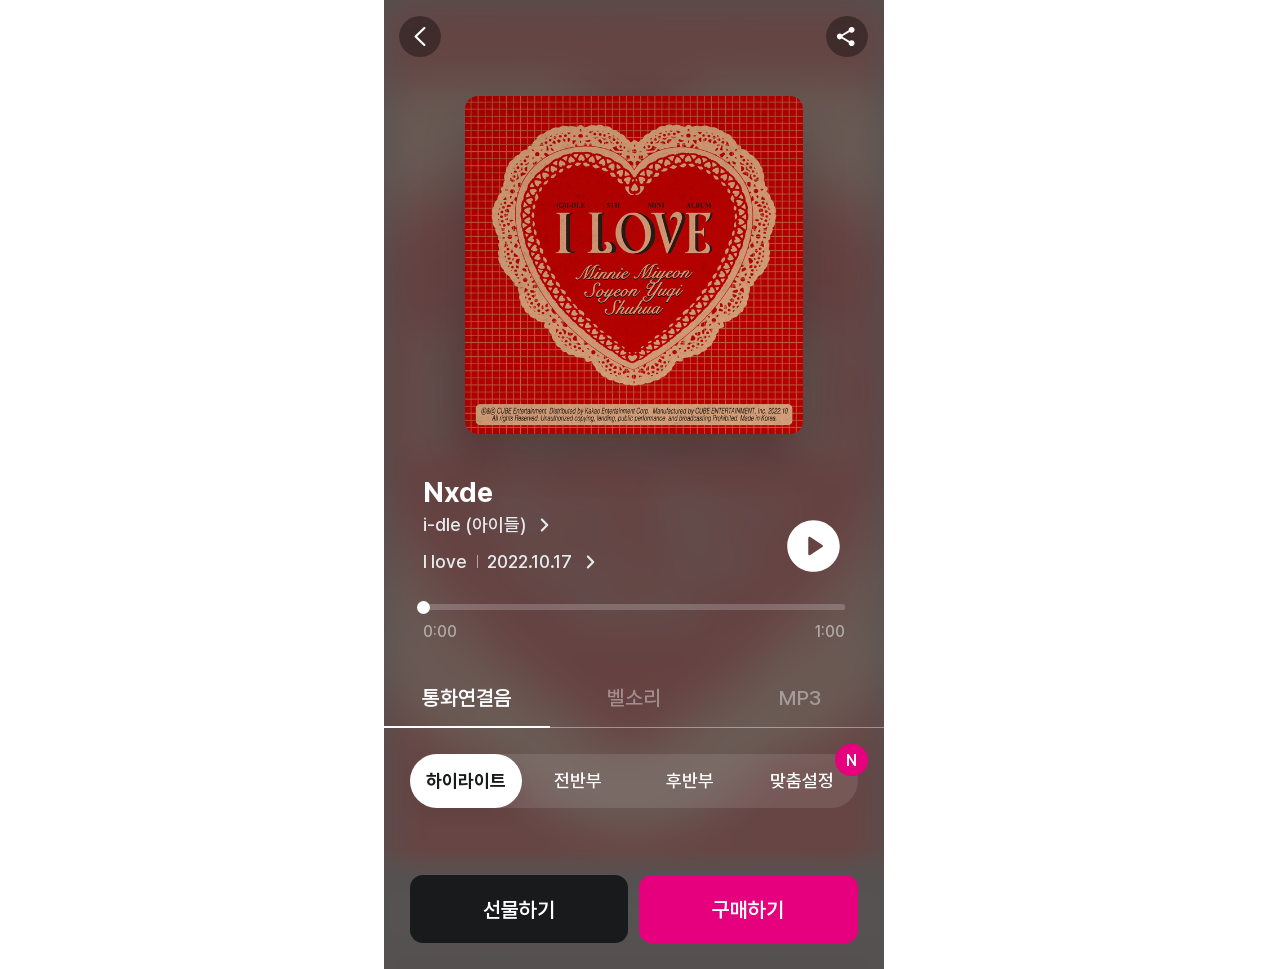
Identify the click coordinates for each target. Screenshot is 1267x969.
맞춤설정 (814, 772)
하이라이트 (466, 780)
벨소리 (634, 697)
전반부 (578, 780)
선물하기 (519, 909)
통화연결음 (467, 697)
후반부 (690, 780)
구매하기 (748, 909)
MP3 (800, 697)
